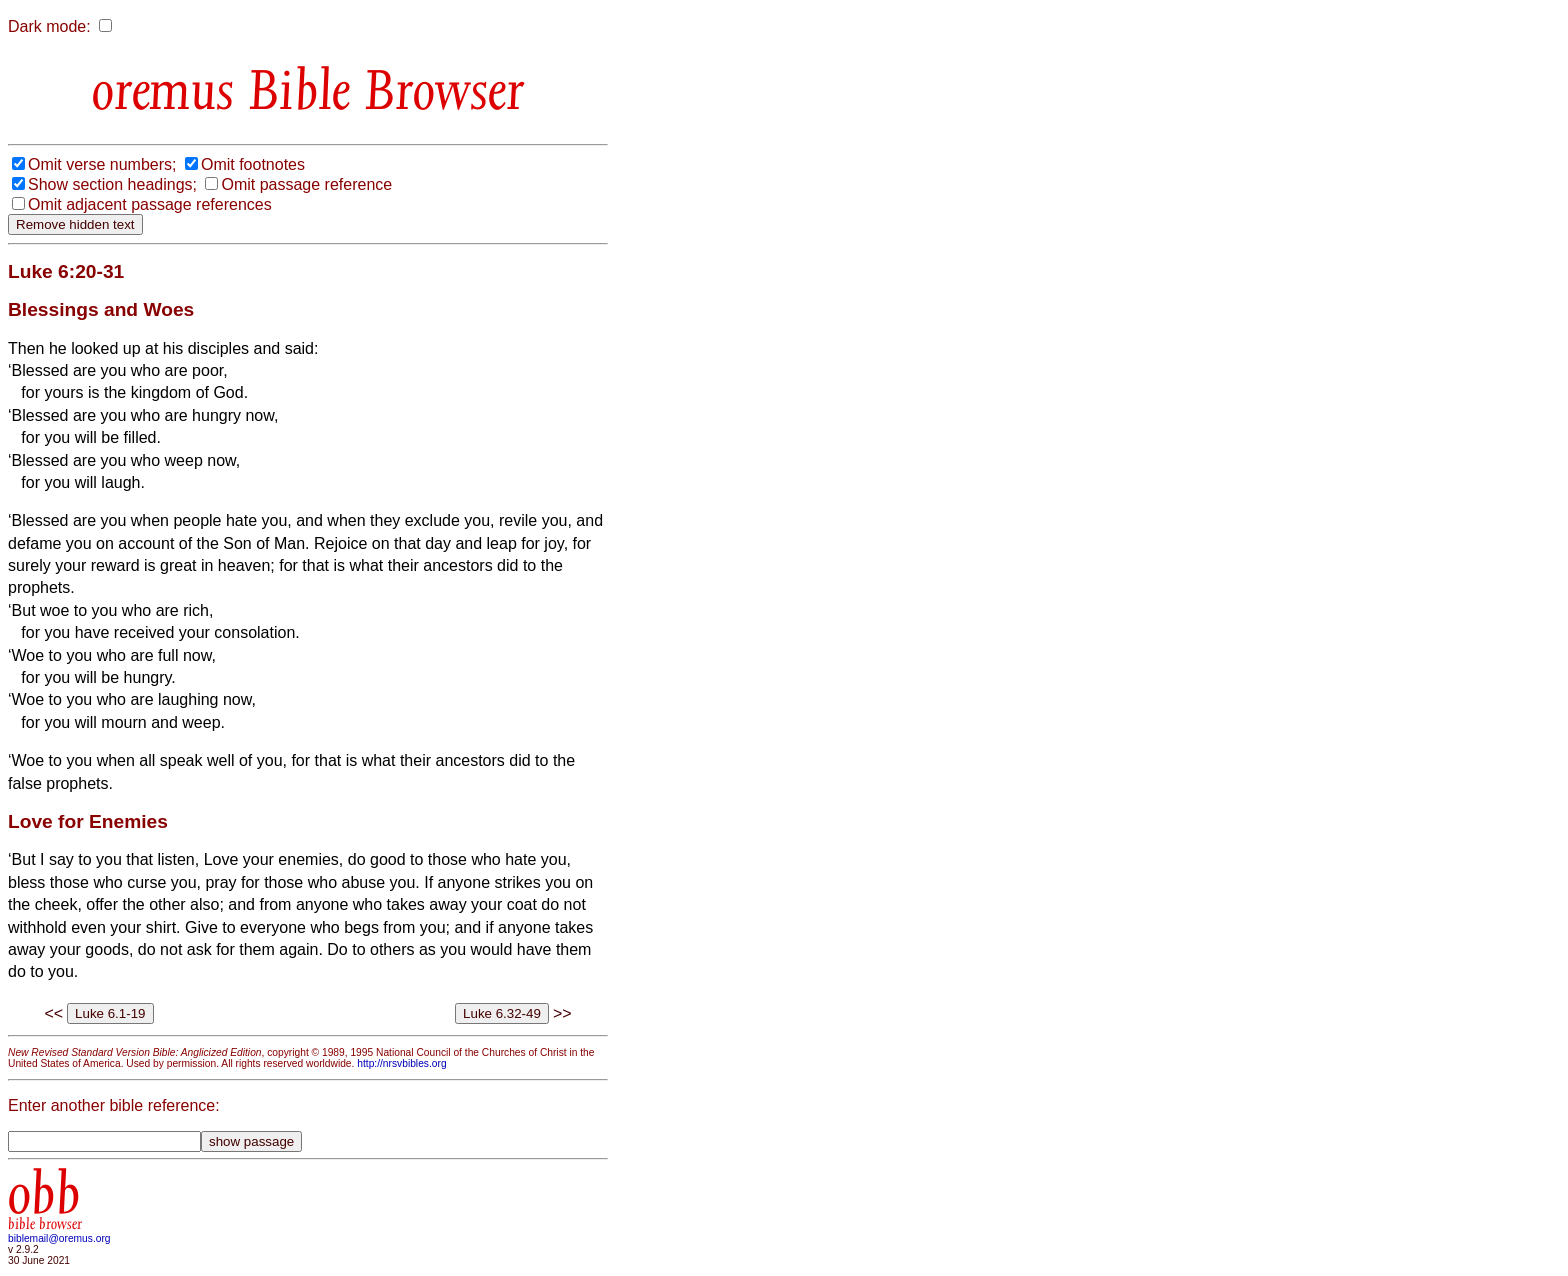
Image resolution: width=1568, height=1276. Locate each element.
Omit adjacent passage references (150, 204)
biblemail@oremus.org (59, 1238)
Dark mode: (49, 26)
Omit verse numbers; (102, 164)
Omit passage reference (306, 184)
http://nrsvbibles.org (401, 1063)
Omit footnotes (253, 164)
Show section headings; (112, 184)
